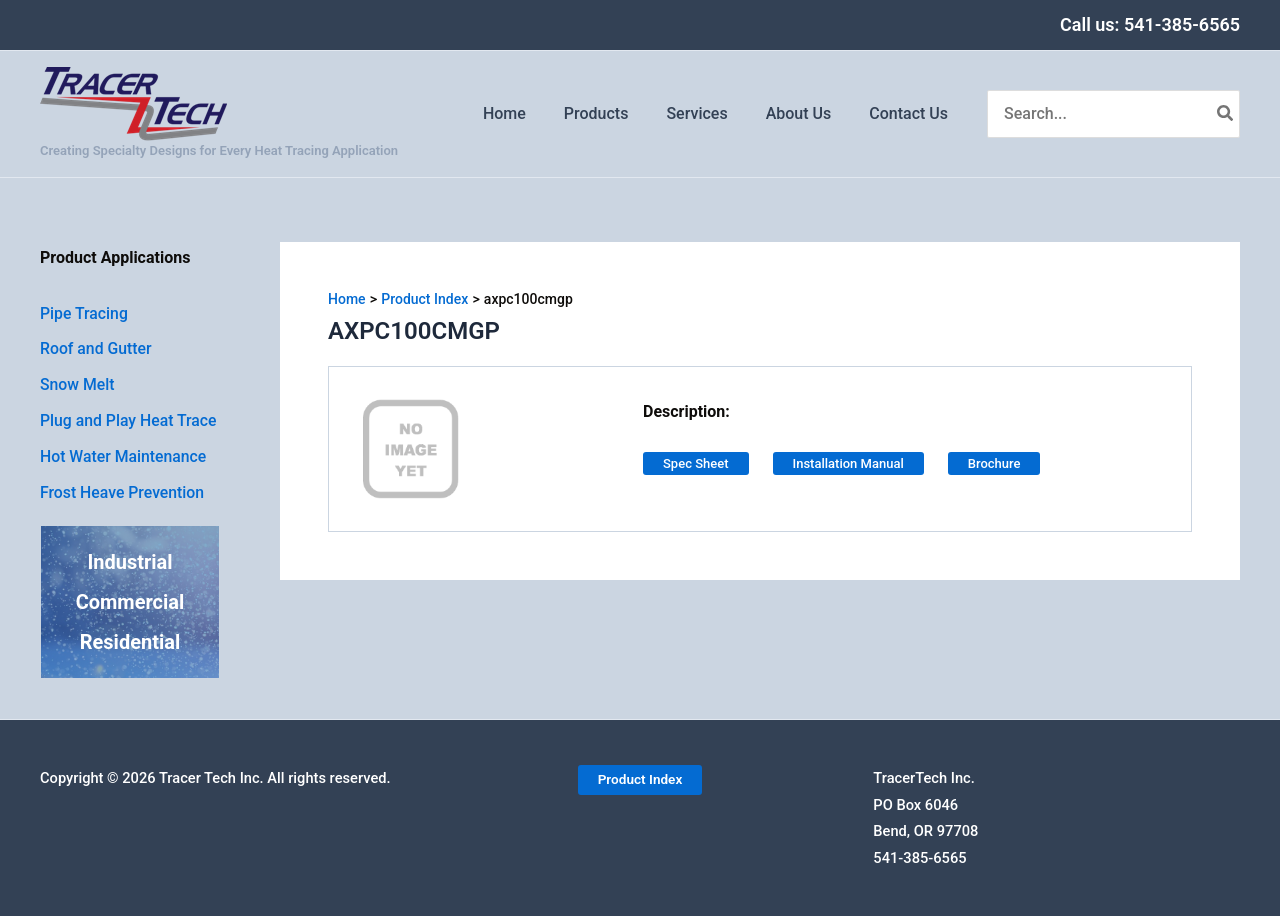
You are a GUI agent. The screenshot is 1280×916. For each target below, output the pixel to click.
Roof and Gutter (96, 349)
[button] (639, 781)
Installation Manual (848, 463)
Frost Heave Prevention (123, 493)
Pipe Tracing (84, 313)
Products (617, 113)
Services (711, 113)
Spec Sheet (696, 463)
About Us (808, 113)
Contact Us (911, 113)
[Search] (1226, 114)
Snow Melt (78, 385)
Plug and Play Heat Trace (129, 421)
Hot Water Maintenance (124, 457)
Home (531, 113)
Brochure (994, 463)
